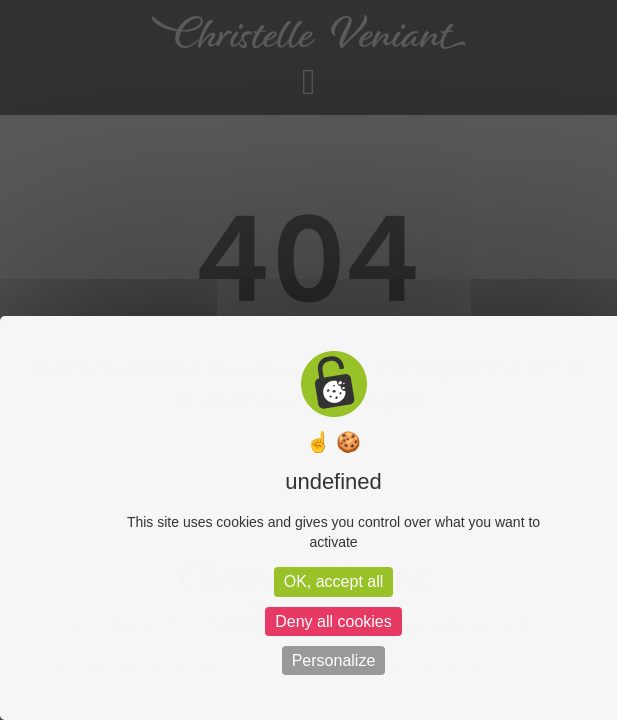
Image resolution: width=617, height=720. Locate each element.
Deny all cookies (333, 621)
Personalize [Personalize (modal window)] (334, 660)
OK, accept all (334, 581)
